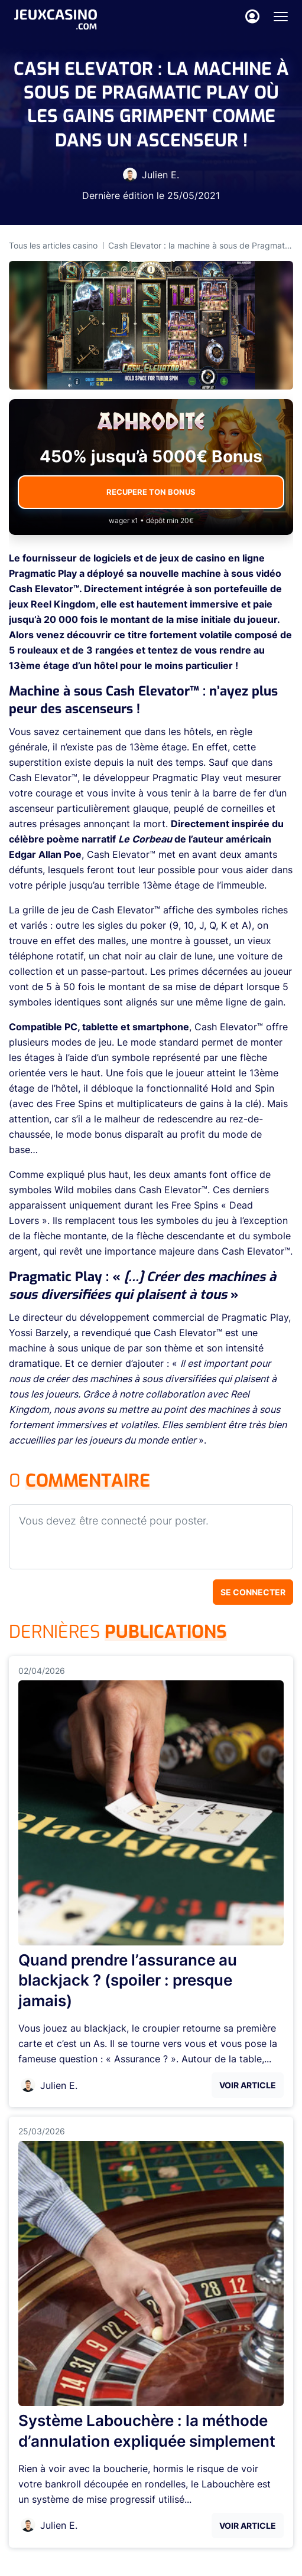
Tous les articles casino (53, 245)
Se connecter (252, 1592)
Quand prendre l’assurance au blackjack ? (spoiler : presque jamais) (127, 1980)
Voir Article (247, 2085)
